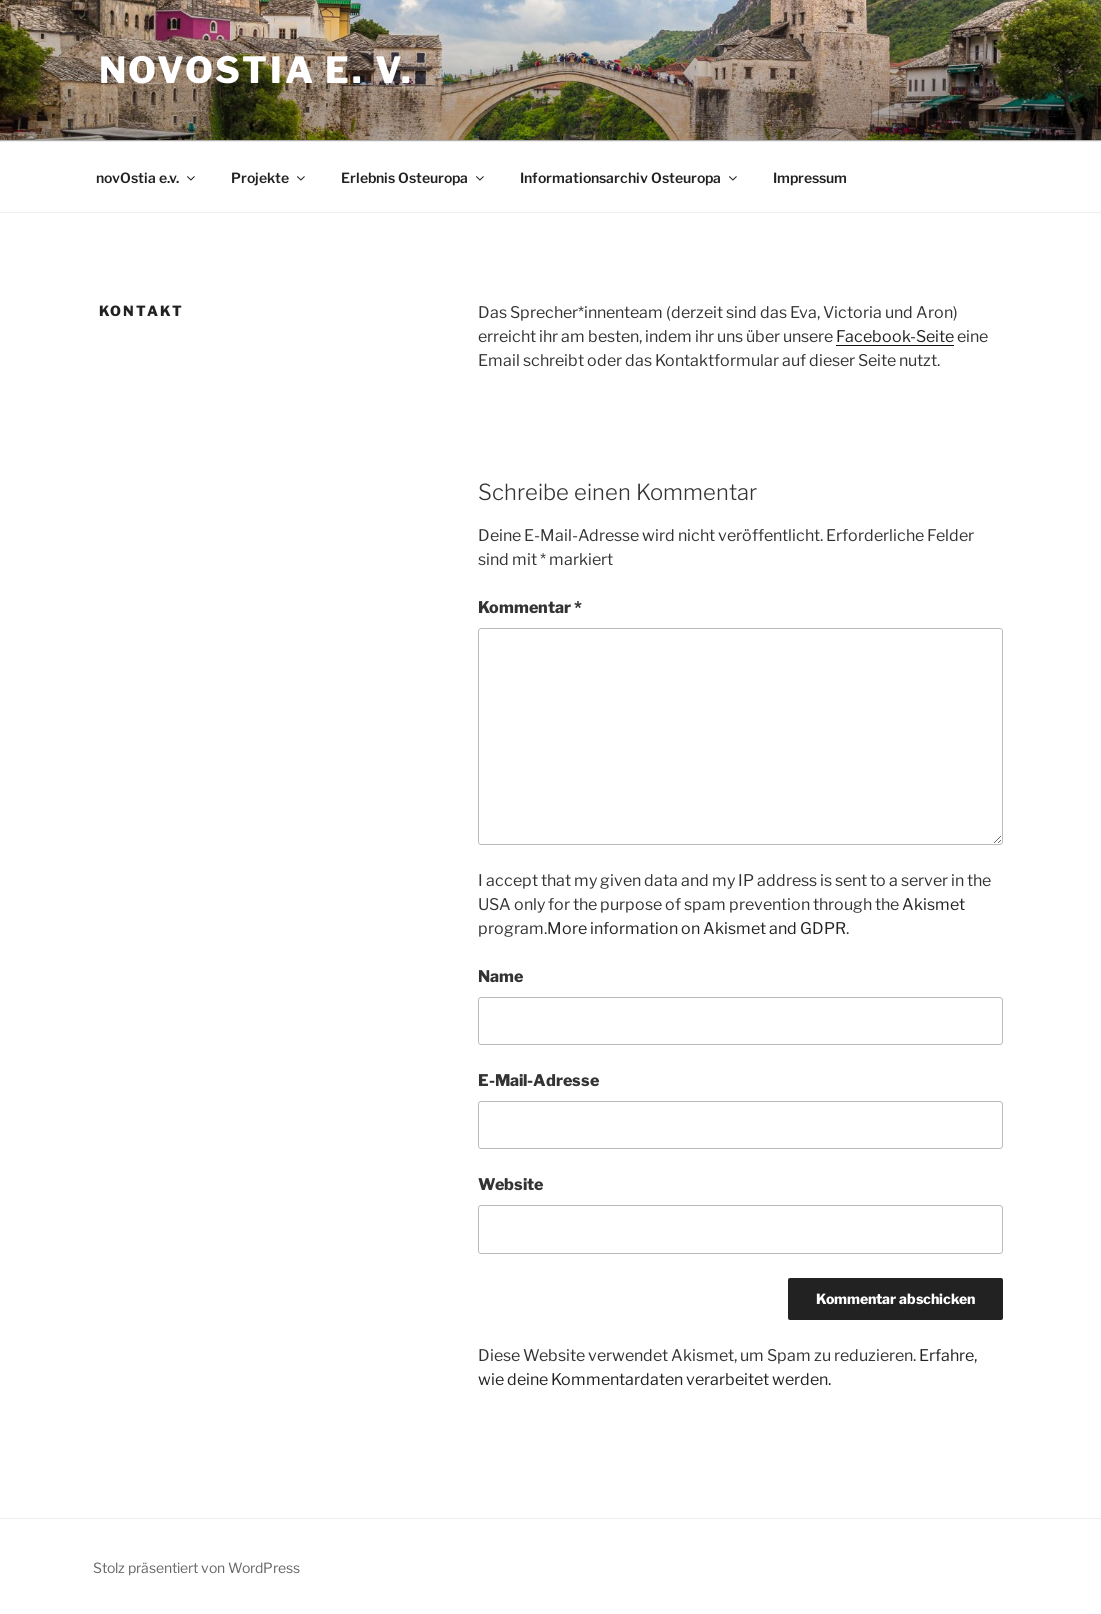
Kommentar (530, 607)
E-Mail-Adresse (538, 1080)
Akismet (933, 904)
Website (510, 1184)
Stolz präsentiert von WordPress (196, 1567)
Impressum (810, 177)
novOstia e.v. (147, 177)
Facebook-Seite (895, 336)
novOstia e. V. (256, 70)
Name (500, 976)
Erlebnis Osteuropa (414, 177)
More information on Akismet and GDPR (696, 928)
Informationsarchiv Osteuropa (630, 177)
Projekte (269, 177)
